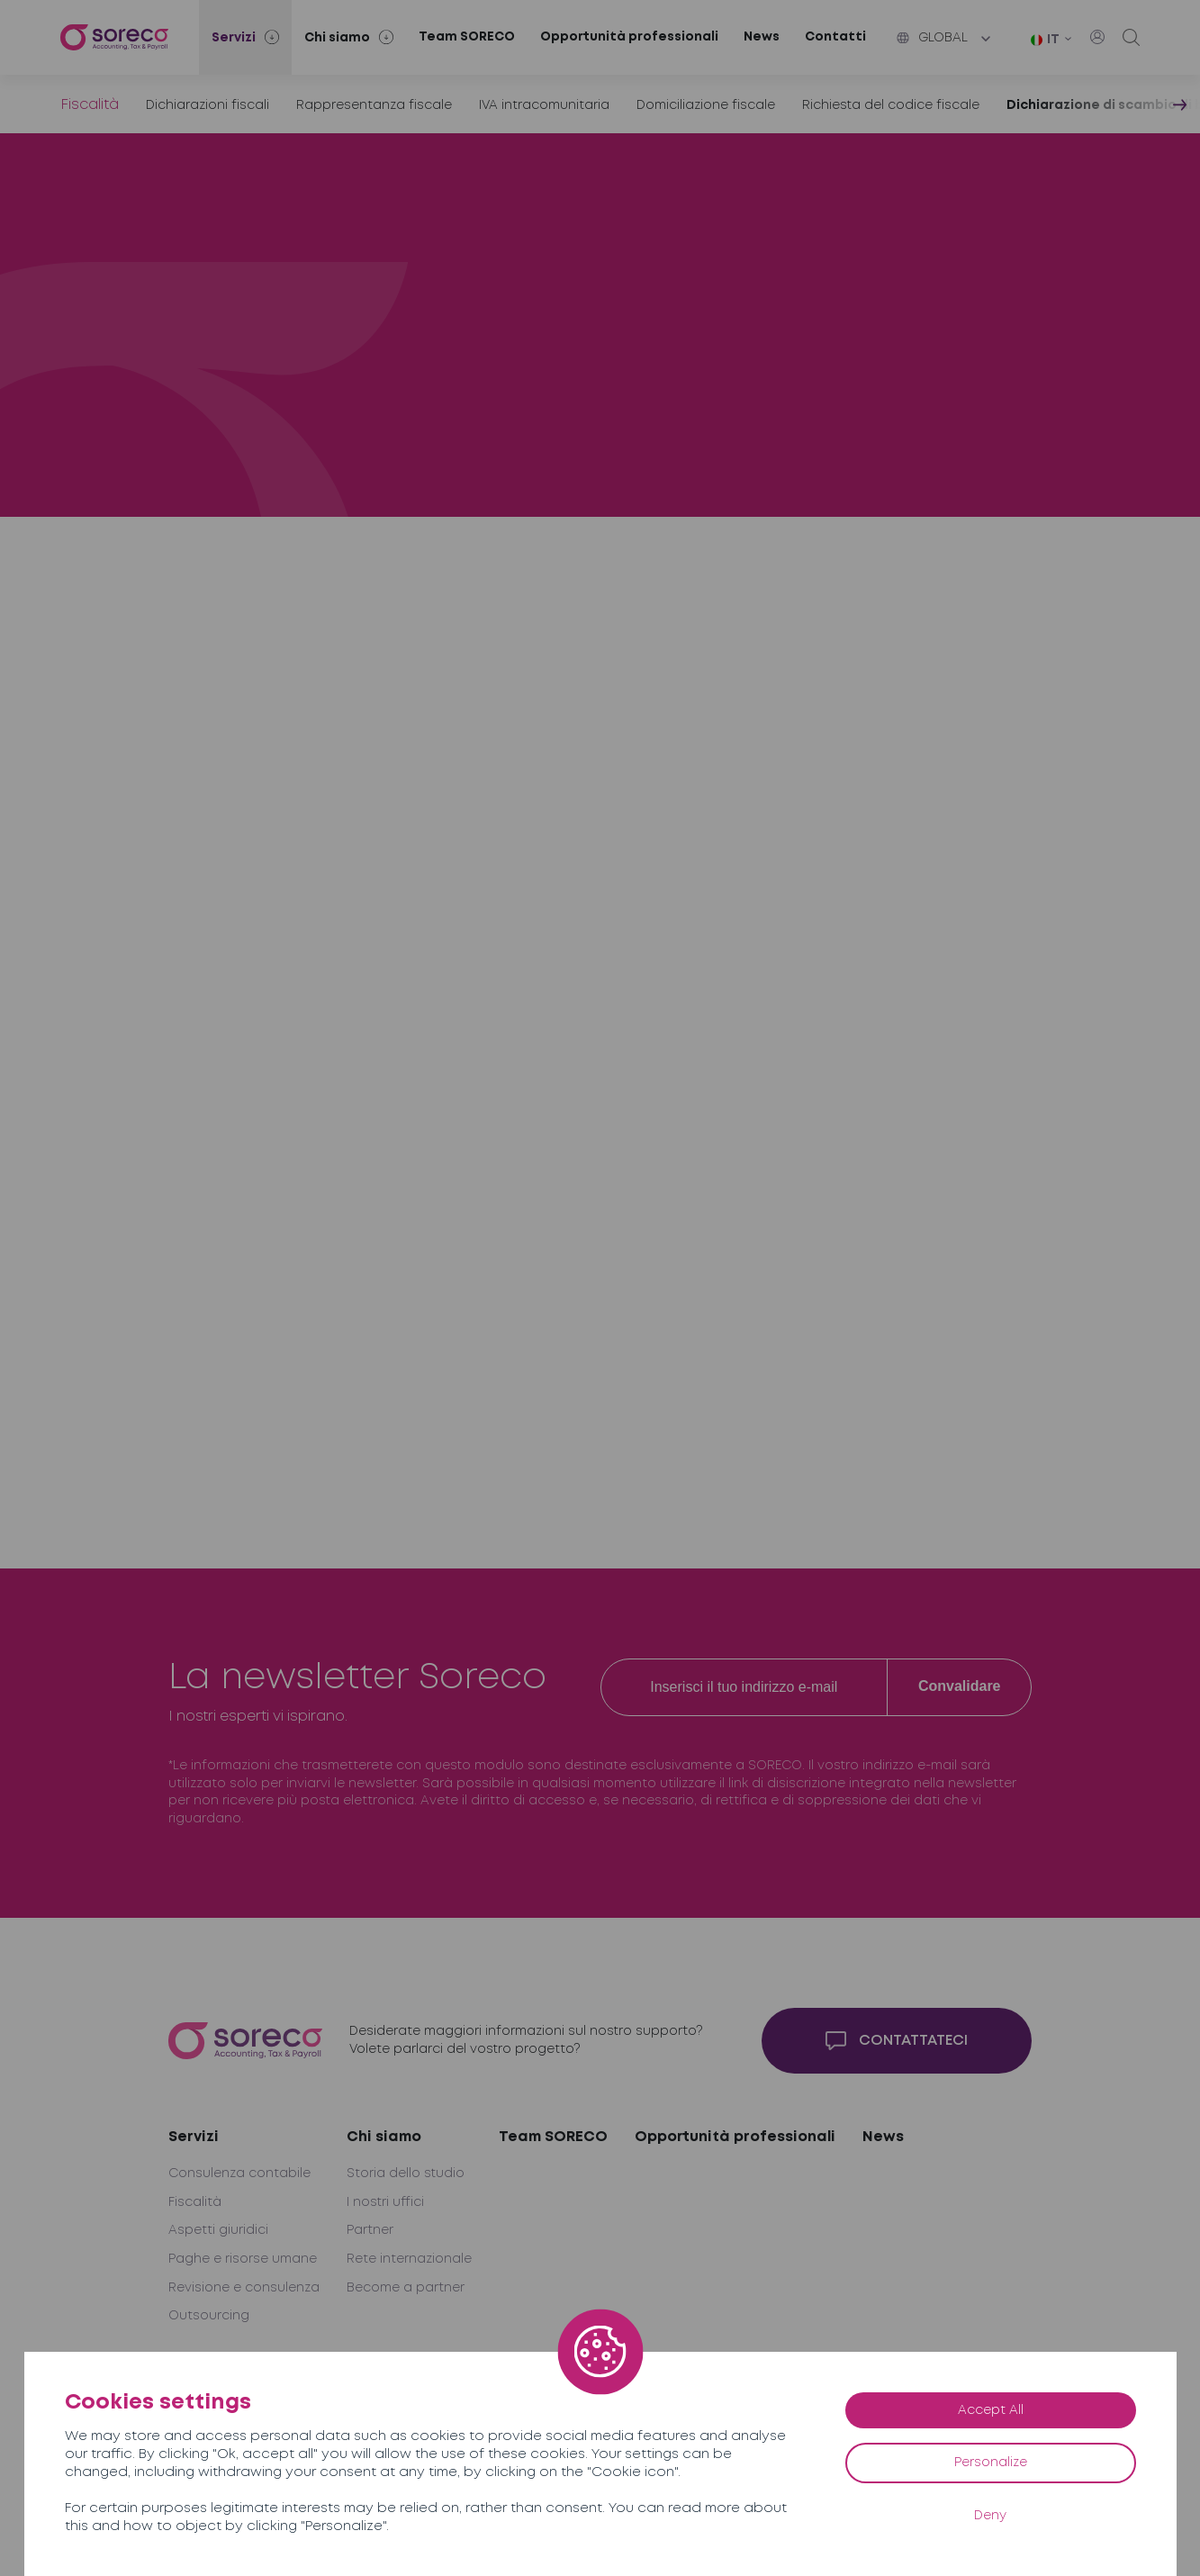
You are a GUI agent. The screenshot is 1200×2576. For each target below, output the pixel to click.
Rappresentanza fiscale (374, 105)
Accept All (991, 2410)
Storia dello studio (406, 2173)
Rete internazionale (409, 2259)
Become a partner (406, 2287)
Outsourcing (208, 2315)
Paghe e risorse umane (242, 2259)
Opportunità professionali (629, 37)
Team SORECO (467, 37)
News (762, 37)
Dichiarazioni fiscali (207, 105)
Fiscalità (89, 105)
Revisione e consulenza (244, 2287)
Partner (370, 2230)
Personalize (990, 2462)
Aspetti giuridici (218, 2230)
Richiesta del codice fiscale (890, 105)
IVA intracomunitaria (544, 105)
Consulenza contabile (239, 2173)
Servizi (193, 2137)
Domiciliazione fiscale (705, 105)
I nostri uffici (385, 2202)
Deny (990, 2515)
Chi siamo (384, 2137)
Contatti (835, 37)
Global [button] (932, 37)
